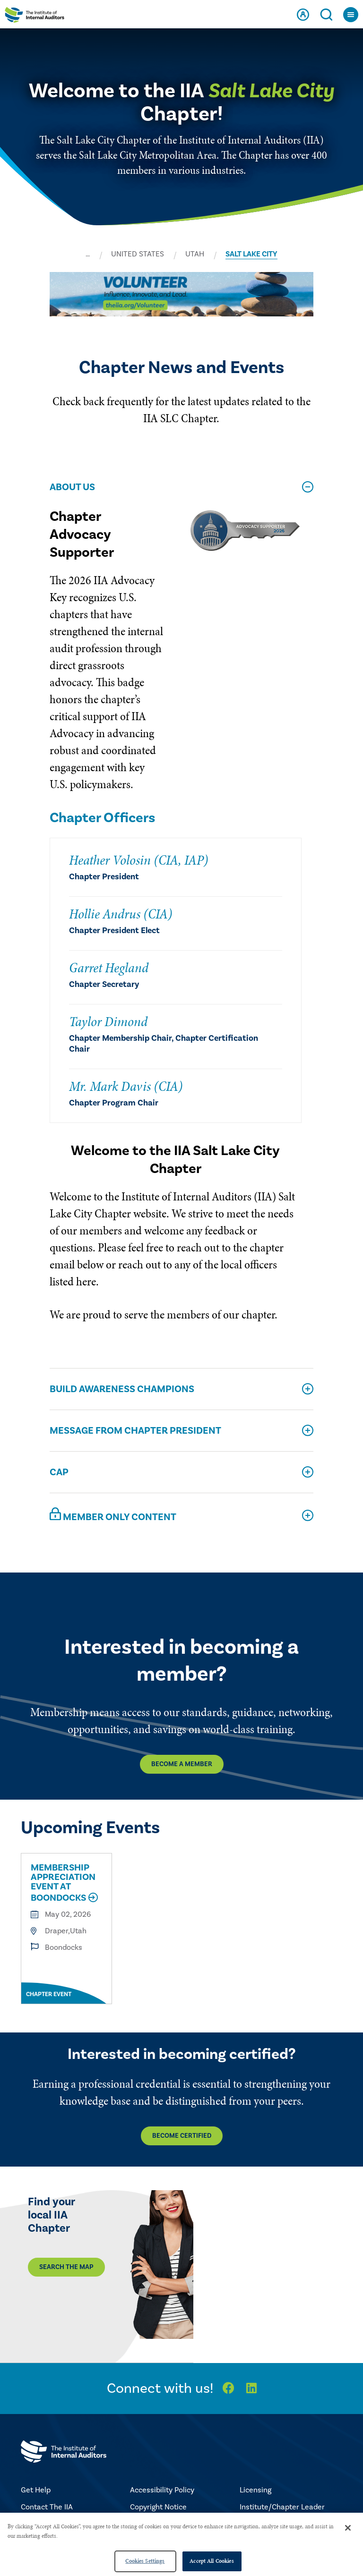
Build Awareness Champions (122, 1389)
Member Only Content (113, 1515)
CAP (59, 1472)
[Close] (347, 2527)
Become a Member (181, 1764)
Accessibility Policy (162, 2490)
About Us (72, 487)
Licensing (255, 2490)
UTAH (194, 254)
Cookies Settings (144, 2561)
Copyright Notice (158, 2507)
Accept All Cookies (211, 2561)
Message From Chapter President (135, 1430)
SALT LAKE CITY (251, 254)
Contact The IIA (47, 2507)
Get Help (36, 2490)
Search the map (66, 2267)
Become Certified (181, 2136)
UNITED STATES (137, 254)
